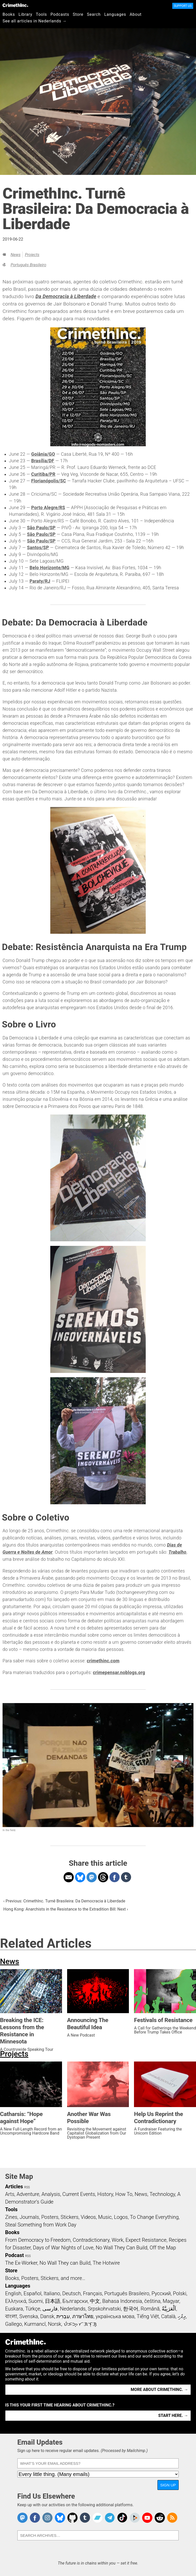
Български (75, 2301)
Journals (29, 2217)
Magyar (171, 2301)
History (105, 2194)
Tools (41, 14)
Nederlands (72, 2309)
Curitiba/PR (43, 474)
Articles (14, 2186)
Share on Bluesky (80, 1877)
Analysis (50, 2194)
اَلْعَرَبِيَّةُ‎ (169, 2309)
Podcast (14, 2255)
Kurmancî (35, 2324)
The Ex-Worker (21, 2263)
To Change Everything (154, 2217)
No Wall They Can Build (122, 2248)
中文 (95, 2301)
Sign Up (168, 2485)
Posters (49, 2217)
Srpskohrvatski (104, 2309)
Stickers (70, 2217)
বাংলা (11, 2316)
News (15, 254)
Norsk (54, 2324)
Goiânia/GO (43, 454)
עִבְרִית (63, 2316)
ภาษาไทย (82, 2316)
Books (9, 14)
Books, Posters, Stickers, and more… (45, 2278)
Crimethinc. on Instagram (47, 2518)
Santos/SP (38, 547)
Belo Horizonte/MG (49, 567)
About (136, 14)
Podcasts (60, 14)
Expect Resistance (146, 2240)
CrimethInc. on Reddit (160, 2518)
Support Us (183, 6)
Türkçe (32, 2309)
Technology (162, 2194)
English (13, 2293)
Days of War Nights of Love (63, 2248)
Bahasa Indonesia (122, 2301)
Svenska (28, 2316)
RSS (27, 2187)
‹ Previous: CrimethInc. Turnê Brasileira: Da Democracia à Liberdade (64, 1901)
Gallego (13, 2324)
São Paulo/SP (41, 527)
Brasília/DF (42, 460)
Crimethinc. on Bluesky (60, 2518)
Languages (115, 14)
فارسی (50, 2309)
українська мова (115, 2316)
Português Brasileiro (28, 264)
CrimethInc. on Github (72, 2518)
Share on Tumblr (126, 1877)
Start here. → (173, 2415)
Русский (161, 2293)
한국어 (130, 2309)
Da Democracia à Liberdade (65, 296)
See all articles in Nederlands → (35, 21)
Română (150, 2309)
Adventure (28, 2194)
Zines (11, 2217)
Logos (121, 2217)
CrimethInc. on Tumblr (85, 2518)
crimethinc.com (103, 1660)
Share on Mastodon (92, 1877)
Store (78, 14)
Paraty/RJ (40, 581)
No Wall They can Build (65, 2263)
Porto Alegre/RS (48, 507)
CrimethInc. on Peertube (135, 2518)
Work (117, 2240)
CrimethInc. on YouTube (147, 2518)
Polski (179, 2293)
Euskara (14, 2309)
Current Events (78, 2194)
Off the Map (163, 2248)
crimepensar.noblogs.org (119, 1672)
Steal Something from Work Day (40, 2225)
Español (32, 2293)
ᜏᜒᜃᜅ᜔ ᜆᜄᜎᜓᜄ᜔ (80, 2324)
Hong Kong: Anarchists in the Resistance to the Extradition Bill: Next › (65, 1909)
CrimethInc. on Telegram (110, 2518)
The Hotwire (106, 2263)
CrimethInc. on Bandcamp (97, 2518)
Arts (9, 2194)
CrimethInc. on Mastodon (22, 2518)
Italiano (52, 2293)
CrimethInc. (15, 5)
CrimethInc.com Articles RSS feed (172, 2518)
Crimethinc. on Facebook (35, 2518)
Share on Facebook (114, 1877)
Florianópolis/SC (48, 480)
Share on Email (69, 1877)
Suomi (35, 2301)
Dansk (47, 2316)
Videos (88, 2217)
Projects (32, 254)
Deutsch (71, 2293)
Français (92, 2293)
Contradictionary (91, 2240)
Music (105, 2217)
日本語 (52, 2301)
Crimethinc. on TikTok (122, 2518)
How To (123, 2194)
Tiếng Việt (148, 2316)
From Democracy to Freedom (37, 2240)
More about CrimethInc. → (159, 2389)
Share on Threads (103, 1877)
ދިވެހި (182, 2316)
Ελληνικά (15, 2301)
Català (168, 2316)
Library (25, 14)
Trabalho (177, 1552)
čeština (152, 2301)
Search (94, 14)
